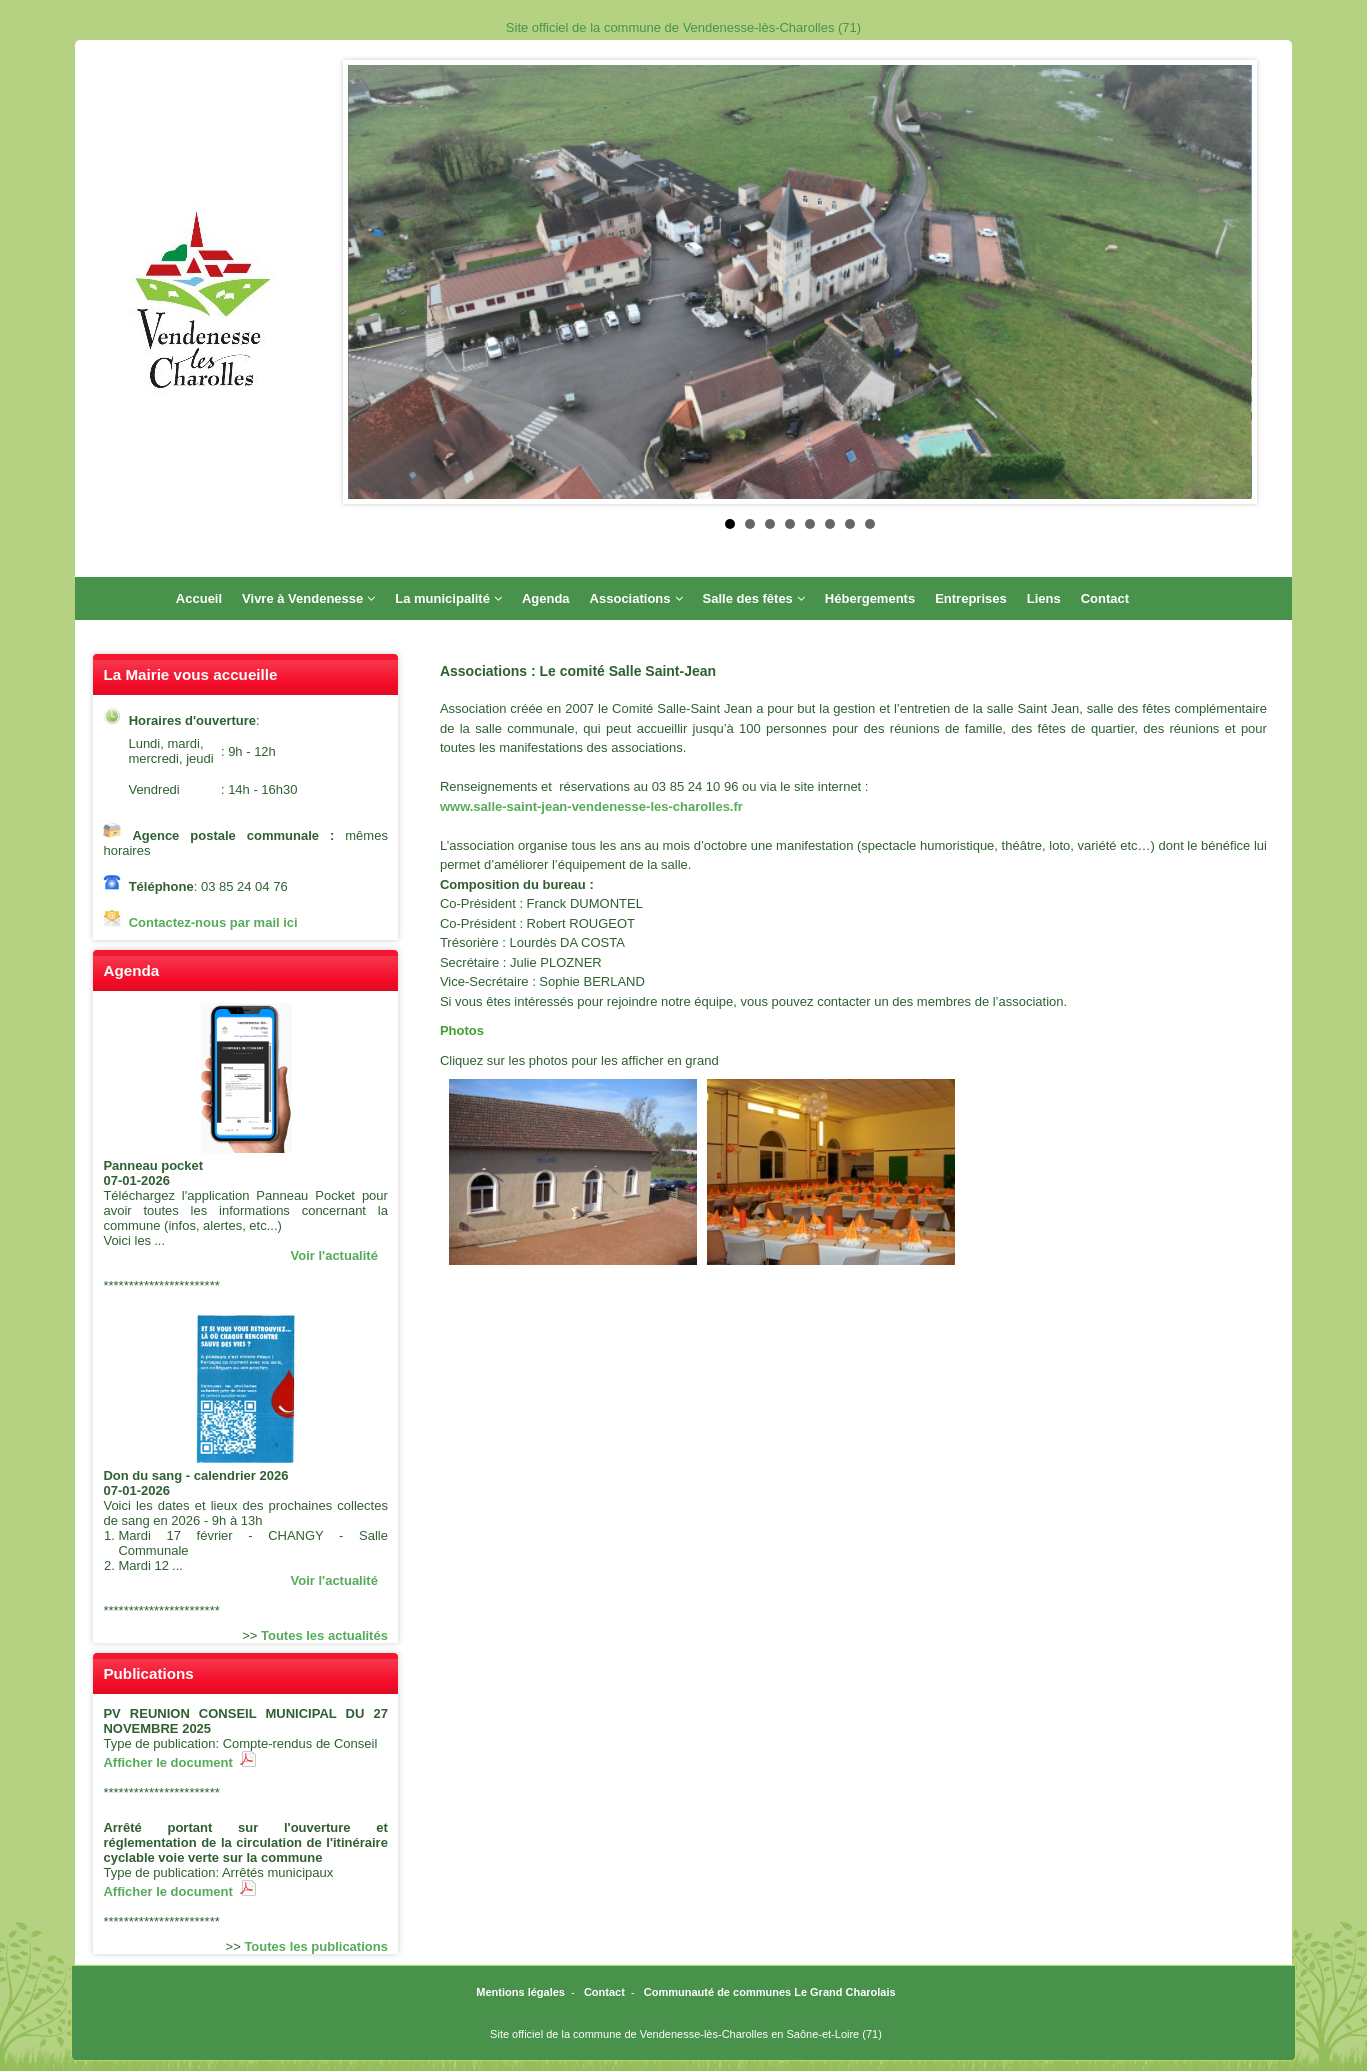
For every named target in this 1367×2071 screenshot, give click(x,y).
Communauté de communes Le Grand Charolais (770, 1992)
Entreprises (971, 598)
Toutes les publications (316, 1946)
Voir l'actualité (334, 1255)
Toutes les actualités (324, 1635)
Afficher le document (179, 1762)
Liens (1044, 598)
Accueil (199, 598)
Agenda (546, 598)
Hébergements (870, 598)
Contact (1105, 598)
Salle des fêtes (754, 598)
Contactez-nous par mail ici (213, 922)
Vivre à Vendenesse (308, 598)
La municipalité (448, 598)
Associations (636, 598)
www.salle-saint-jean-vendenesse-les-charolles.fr (591, 806)
